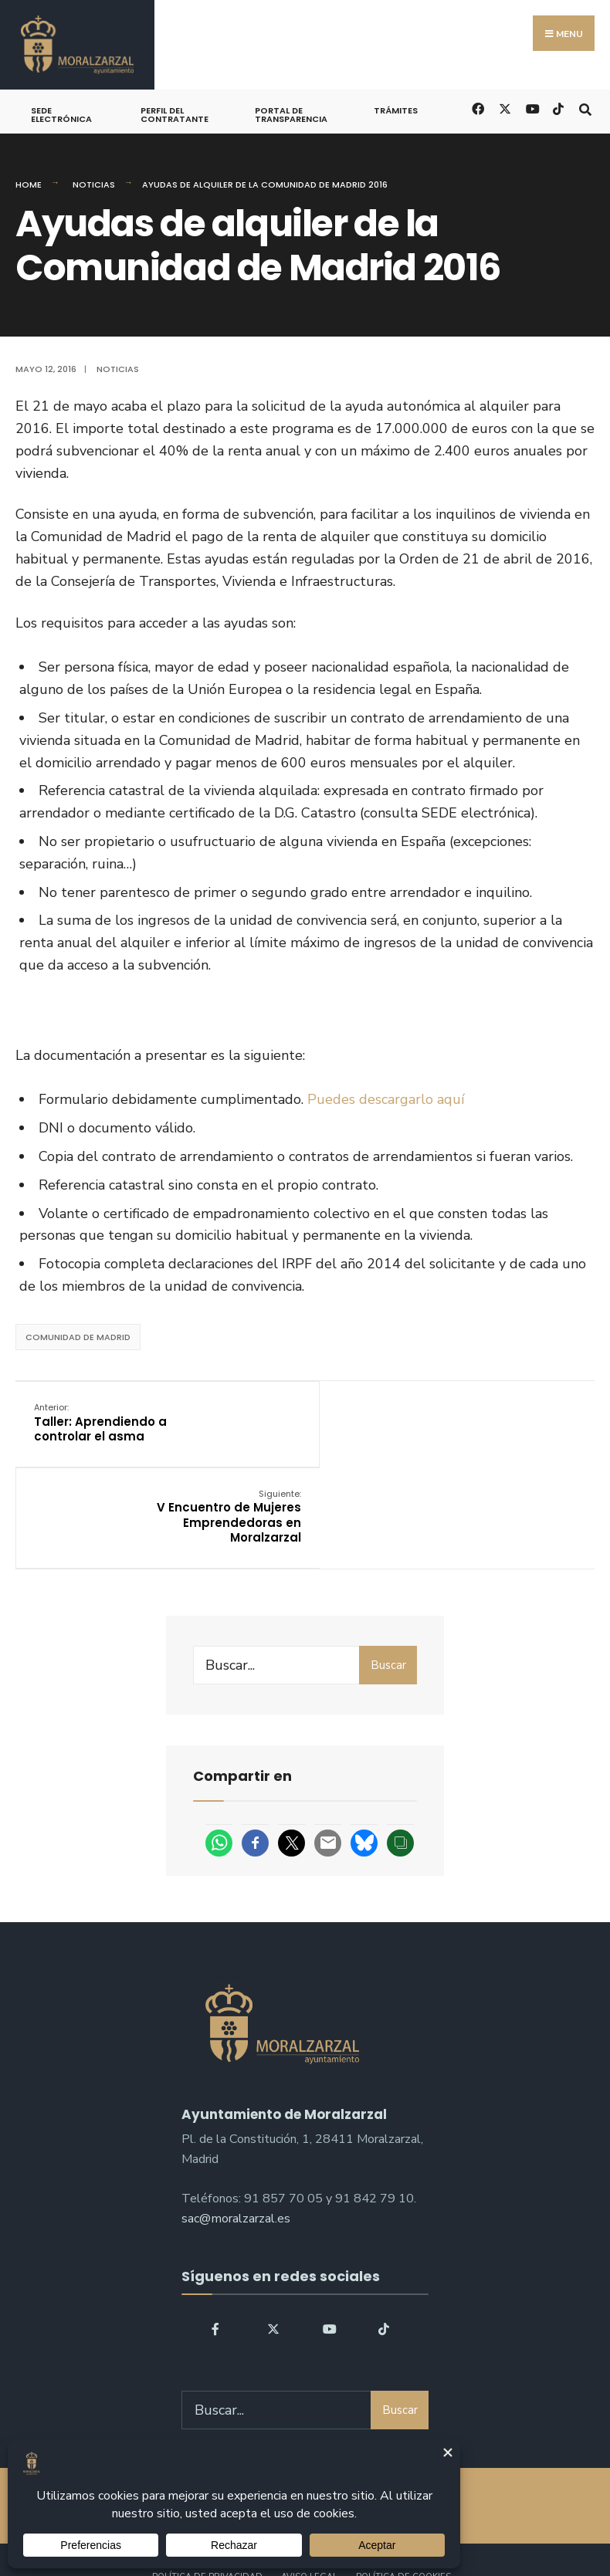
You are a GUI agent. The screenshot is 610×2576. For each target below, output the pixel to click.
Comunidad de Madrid (77, 1337)
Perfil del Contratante (174, 114)
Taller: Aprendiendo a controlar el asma (101, 1422)
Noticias (94, 184)
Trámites (396, 110)
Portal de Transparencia (291, 114)
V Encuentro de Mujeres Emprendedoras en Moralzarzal (502, 1429)
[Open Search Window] (584, 107)
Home (28, 184)
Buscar (388, 1578)
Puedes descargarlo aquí (385, 1099)
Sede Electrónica (61, 114)
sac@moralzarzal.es (235, 2131)
